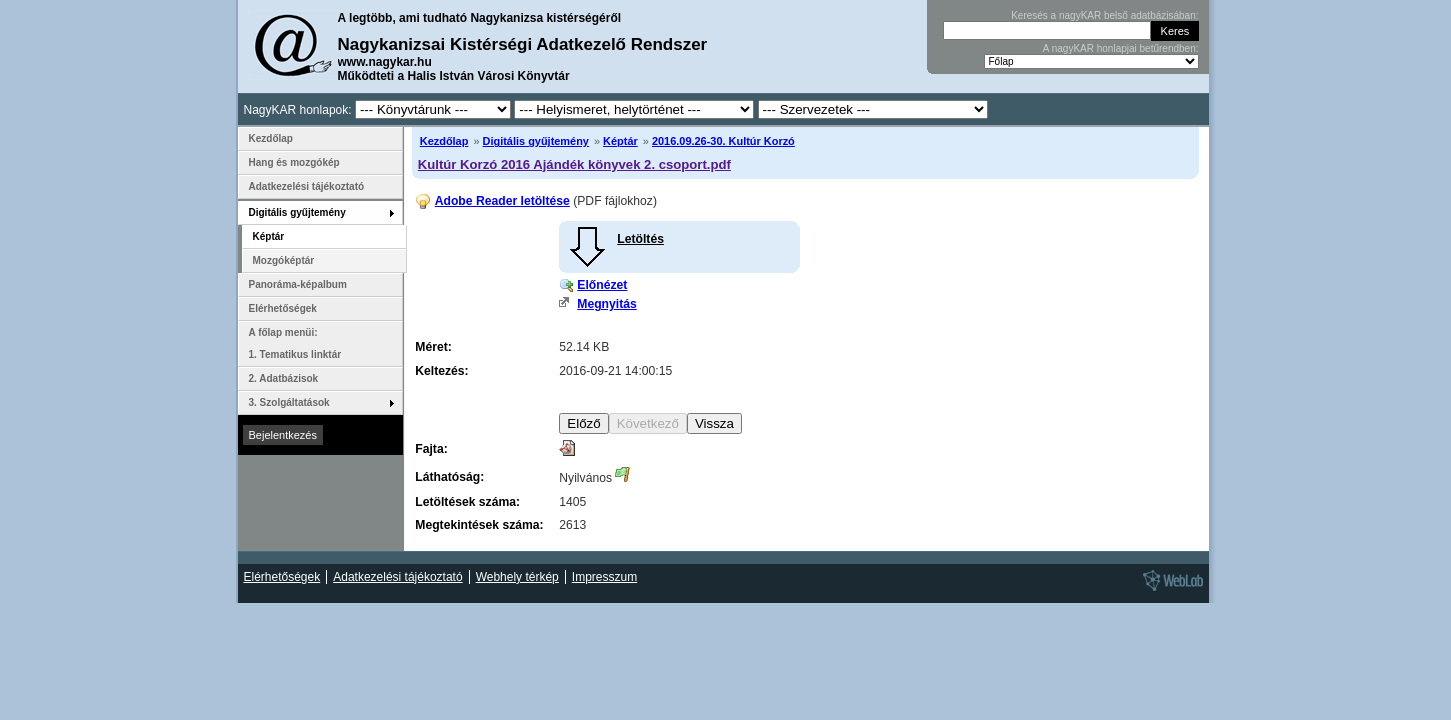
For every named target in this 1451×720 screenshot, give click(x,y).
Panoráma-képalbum (298, 284)
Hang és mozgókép (294, 162)
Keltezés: (441, 371)
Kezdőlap (444, 141)
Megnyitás (606, 304)
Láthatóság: (449, 477)
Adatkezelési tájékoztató (307, 186)
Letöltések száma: (467, 502)
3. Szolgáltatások (289, 402)
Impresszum (604, 577)
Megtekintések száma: (479, 525)
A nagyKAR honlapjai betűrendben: (1121, 48)
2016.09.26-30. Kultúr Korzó (723, 141)
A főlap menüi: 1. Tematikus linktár (295, 343)
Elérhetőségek (283, 308)
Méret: (433, 347)
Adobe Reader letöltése (502, 201)
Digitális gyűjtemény (536, 141)
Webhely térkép (517, 577)
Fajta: (431, 449)
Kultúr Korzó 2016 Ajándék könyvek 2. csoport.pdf (574, 164)
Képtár (620, 141)
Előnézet (602, 285)
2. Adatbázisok (284, 378)
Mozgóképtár (284, 260)
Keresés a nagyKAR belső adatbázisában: (1104, 15)
